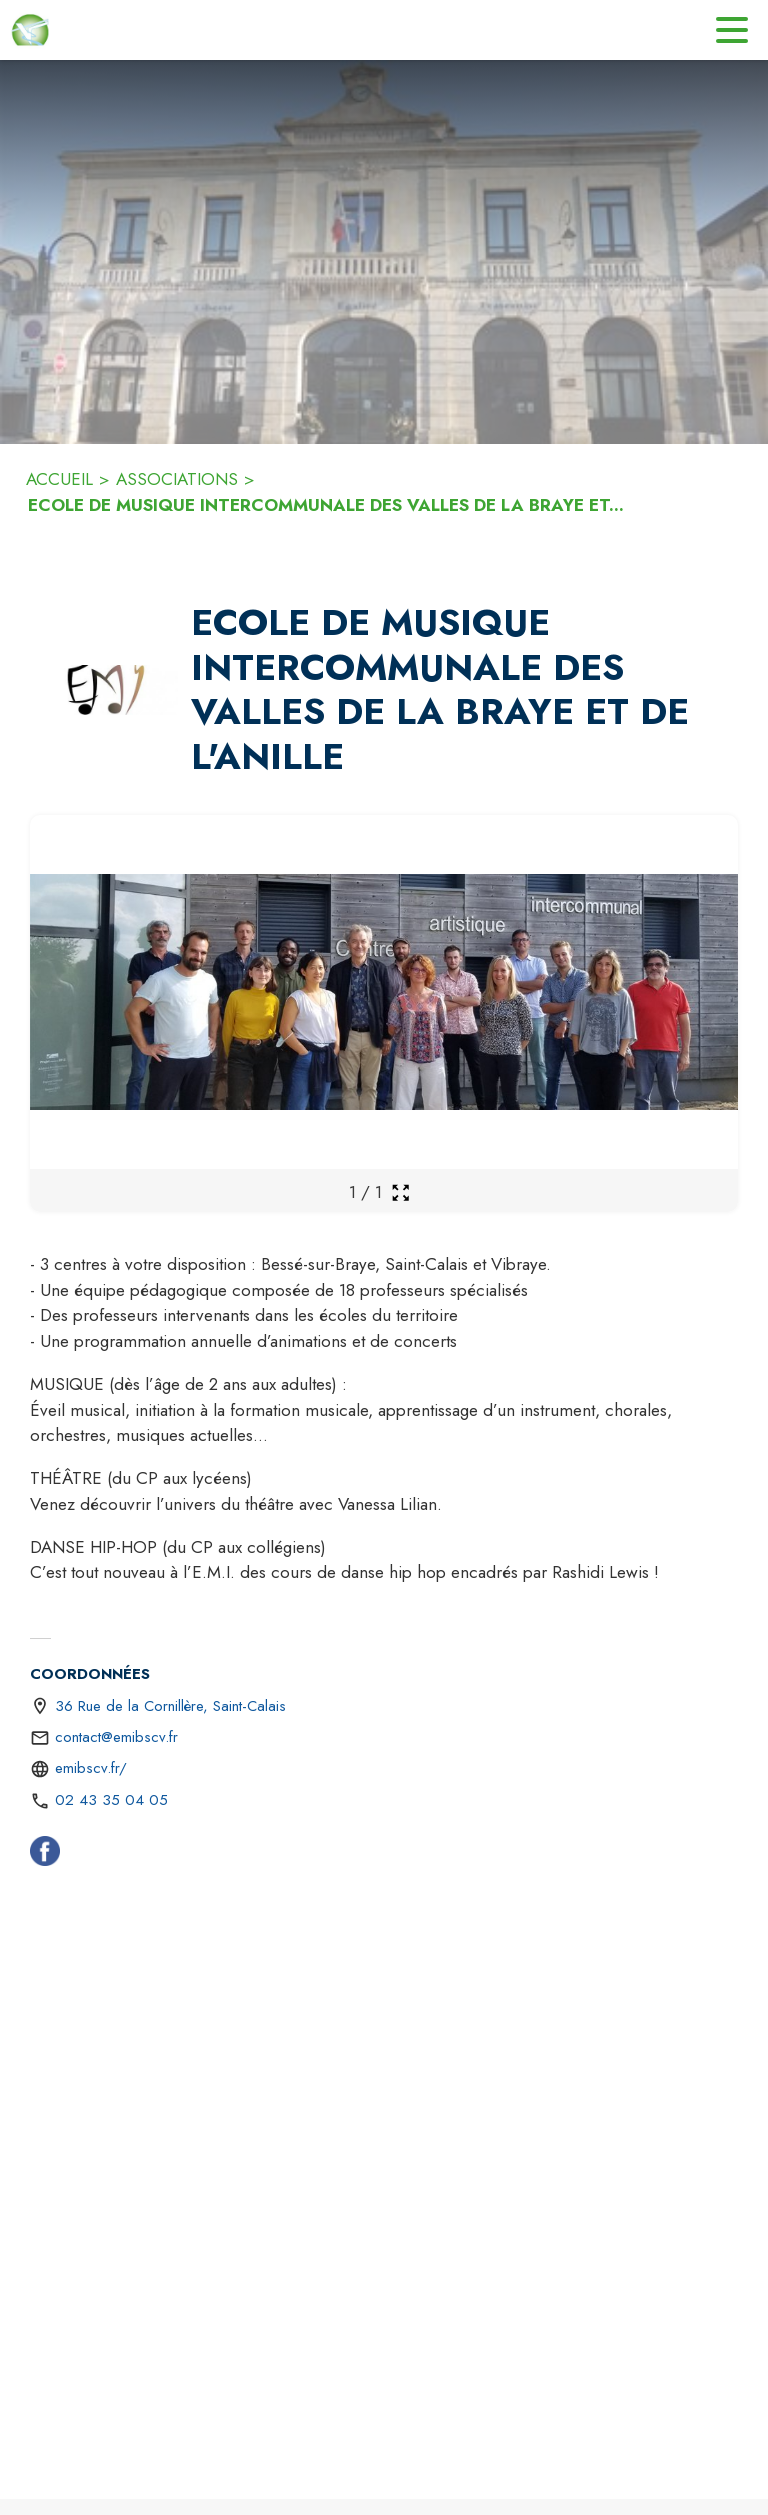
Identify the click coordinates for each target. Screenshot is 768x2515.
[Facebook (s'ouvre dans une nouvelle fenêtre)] (45, 1855)
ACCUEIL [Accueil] (59, 479)
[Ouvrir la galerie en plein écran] (400, 1192)
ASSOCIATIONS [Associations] (177, 479)
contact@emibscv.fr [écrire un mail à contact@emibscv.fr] (116, 1737)
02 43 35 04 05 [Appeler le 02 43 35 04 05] (111, 1800)
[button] (106, 690)
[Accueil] (30, 30)
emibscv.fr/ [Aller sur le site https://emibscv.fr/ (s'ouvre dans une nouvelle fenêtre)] (91, 1768)
